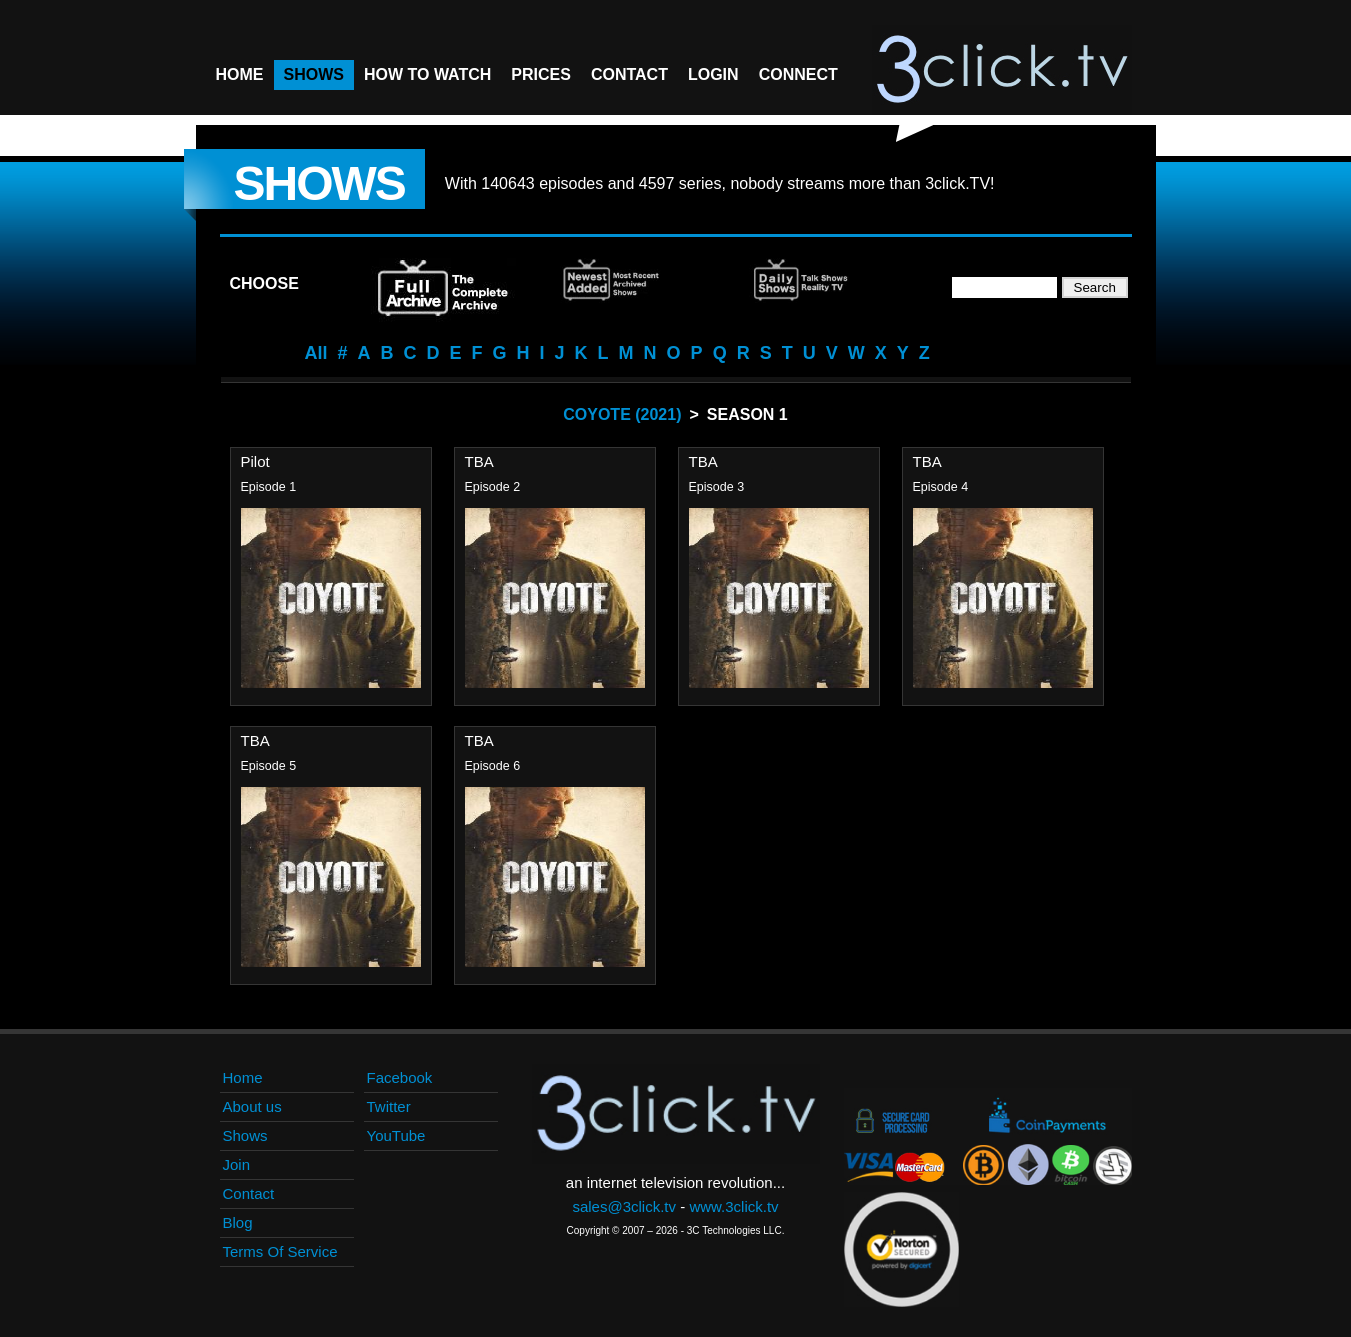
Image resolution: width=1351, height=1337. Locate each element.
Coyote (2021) (622, 414)
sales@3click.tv (624, 1206)
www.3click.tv (733, 1206)
